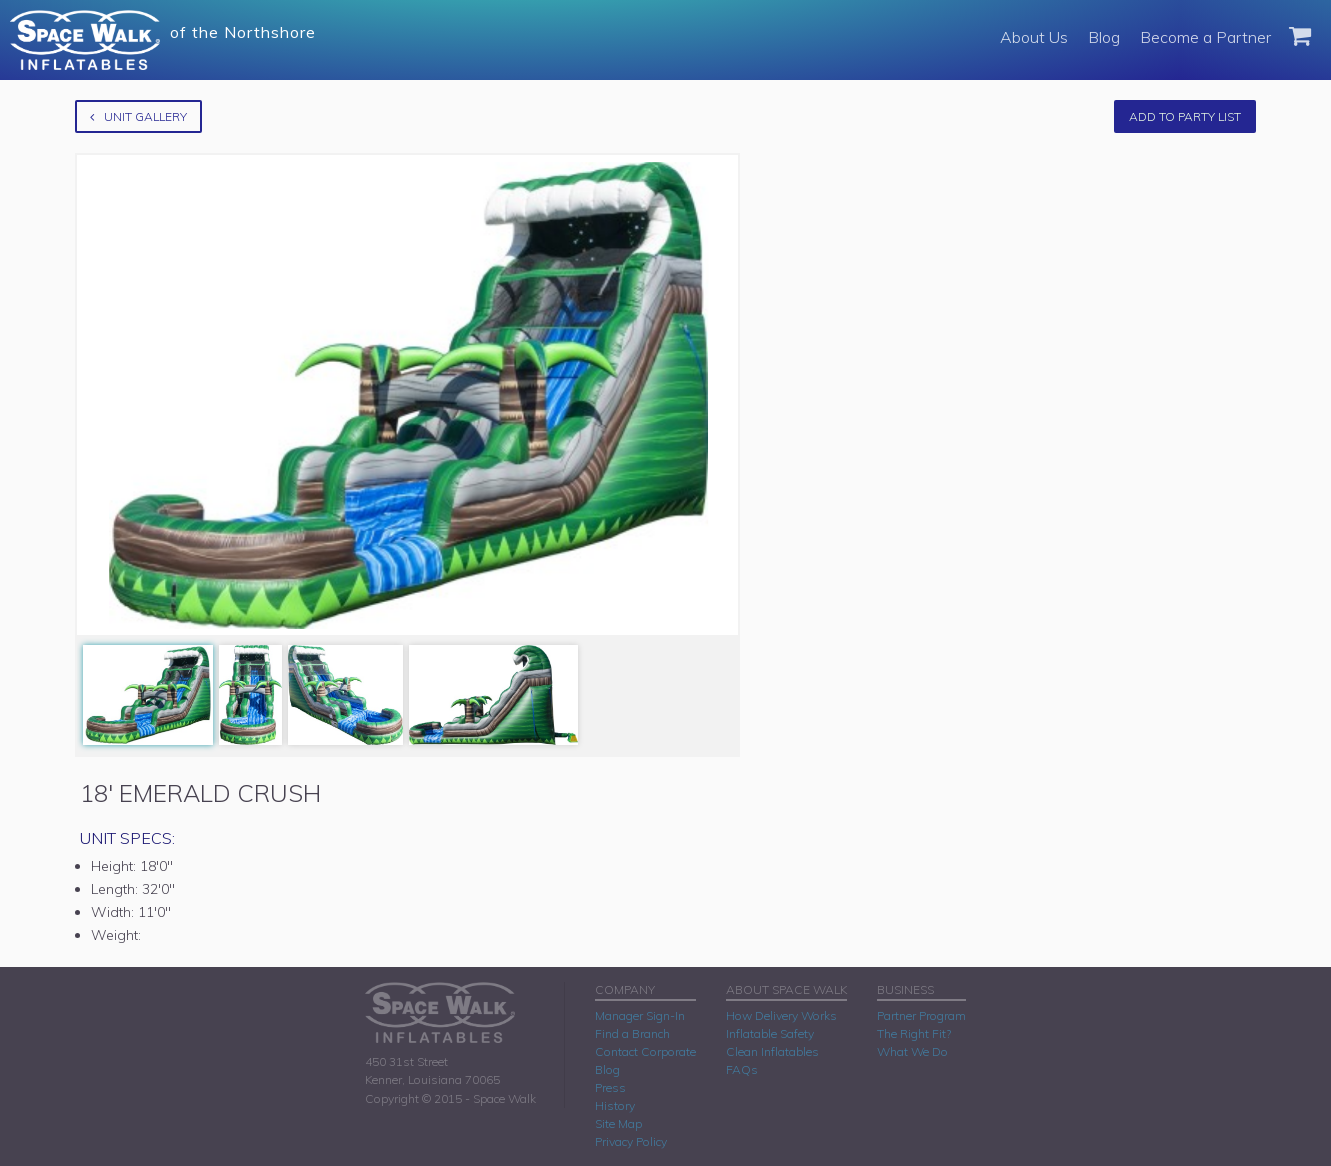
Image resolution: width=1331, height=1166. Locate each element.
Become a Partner (1205, 37)
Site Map (618, 1123)
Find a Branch (632, 1033)
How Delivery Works (781, 1015)
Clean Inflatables (772, 1051)
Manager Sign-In (640, 1015)
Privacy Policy (631, 1141)
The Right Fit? (914, 1033)
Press (610, 1087)
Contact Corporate (645, 1051)
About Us (1034, 37)
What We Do (912, 1051)
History (615, 1105)
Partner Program (921, 1015)
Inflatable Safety (770, 1033)
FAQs (742, 1069)
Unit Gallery (138, 116)
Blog (1104, 37)
